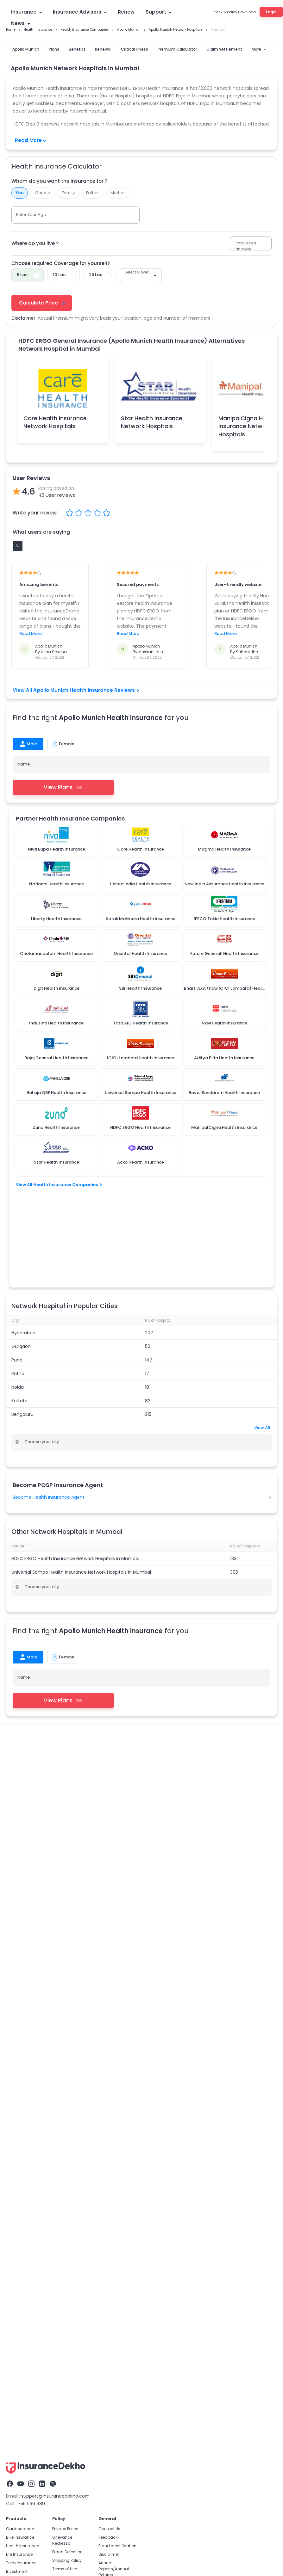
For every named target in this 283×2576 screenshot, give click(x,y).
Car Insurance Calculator (28, 2078)
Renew (126, 12)
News (20, 23)
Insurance (26, 12)
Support (159, 12)
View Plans (63, 787)
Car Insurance (20, 1857)
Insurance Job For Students (134, 2207)
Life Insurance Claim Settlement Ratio (39, 2165)
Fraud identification (117, 1874)
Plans (54, 49)
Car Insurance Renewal (25, 2069)
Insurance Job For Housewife (135, 2199)
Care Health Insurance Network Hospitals (55, 422)
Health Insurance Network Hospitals (189, 1707)
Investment (17, 1900)
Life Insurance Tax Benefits (28, 2199)
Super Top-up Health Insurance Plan (109, 1689)
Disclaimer (108, 1883)
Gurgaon (21, 1263)
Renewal (103, 49)
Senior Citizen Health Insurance (93, 1698)
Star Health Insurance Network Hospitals (151, 422)
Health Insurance (23, 1672)
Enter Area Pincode (245, 246)
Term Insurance (21, 1891)
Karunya (95, 1756)
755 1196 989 (31, 1832)
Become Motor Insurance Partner (139, 2156)
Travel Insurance (22, 1917)
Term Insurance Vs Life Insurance (34, 2173)
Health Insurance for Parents (161, 1698)
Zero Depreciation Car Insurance (34, 2086)
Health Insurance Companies (35, 1689)
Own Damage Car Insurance (31, 2103)
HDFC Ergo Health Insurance (137, 1738)
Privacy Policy (65, 1857)
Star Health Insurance (27, 1738)
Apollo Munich (25, 49)
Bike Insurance (20, 1866)
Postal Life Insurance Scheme (31, 2148)
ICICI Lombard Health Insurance (38, 1747)
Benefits (77, 49)
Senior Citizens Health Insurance (139, 2129)
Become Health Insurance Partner (140, 2165)
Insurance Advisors (80, 12)
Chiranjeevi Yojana (190, 1747)
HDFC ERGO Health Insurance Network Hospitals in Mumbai (75, 1475)
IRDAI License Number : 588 (204, 2249)
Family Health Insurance (30, 1698)
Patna (17, 1291)
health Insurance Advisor (193, 1681)
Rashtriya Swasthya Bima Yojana (112, 1747)
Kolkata (19, 1318)
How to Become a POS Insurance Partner (146, 2182)
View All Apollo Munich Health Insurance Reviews (76, 690)
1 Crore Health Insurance (165, 1672)
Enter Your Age (31, 215)
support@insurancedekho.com (55, 1825)
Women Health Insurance (222, 1698)
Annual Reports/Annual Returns (113, 1897)
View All (262, 1345)
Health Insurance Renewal (229, 1689)
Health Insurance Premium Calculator (235, 1672)
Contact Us (109, 1857)
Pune (16, 1277)
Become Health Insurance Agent (49, 1414)
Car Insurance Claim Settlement (34, 2112)
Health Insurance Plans (70, 1672)
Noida (17, 1304)
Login (271, 12)
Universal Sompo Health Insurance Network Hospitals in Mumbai (81, 1489)
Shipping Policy (67, 1889)
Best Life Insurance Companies (33, 2182)
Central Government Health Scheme (43, 1756)
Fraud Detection (67, 1880)
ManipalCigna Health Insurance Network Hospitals (247, 426)
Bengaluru (22, 1331)
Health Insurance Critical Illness (38, 1681)
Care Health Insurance (79, 1738)
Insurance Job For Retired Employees (143, 2216)
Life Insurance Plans (22, 2190)
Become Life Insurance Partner (137, 2173)
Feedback (107, 1866)
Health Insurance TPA (174, 1689)
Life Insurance (19, 1883)
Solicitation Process (117, 1912)
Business (14, 1908)
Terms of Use (64, 1897)
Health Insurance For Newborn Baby (109, 1707)
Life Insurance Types (22, 2156)
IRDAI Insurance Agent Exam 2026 (140, 2190)
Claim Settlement (224, 49)
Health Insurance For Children (36, 1707)
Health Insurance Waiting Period (38, 1715)
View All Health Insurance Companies (58, 1185)
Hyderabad (23, 1250)
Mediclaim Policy (117, 1672)
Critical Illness (134, 49)
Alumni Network (113, 1920)
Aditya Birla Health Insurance (202, 1738)
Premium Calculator (177, 49)
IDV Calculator (17, 2095)
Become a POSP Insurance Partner (140, 2148)
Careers (106, 1929)
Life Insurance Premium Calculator (36, 2207)
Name (23, 764)
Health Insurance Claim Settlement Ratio (119, 1681)
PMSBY (159, 1747)
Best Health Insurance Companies (141, 2078)
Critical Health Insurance (132, 2103)
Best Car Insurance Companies (33, 2121)
